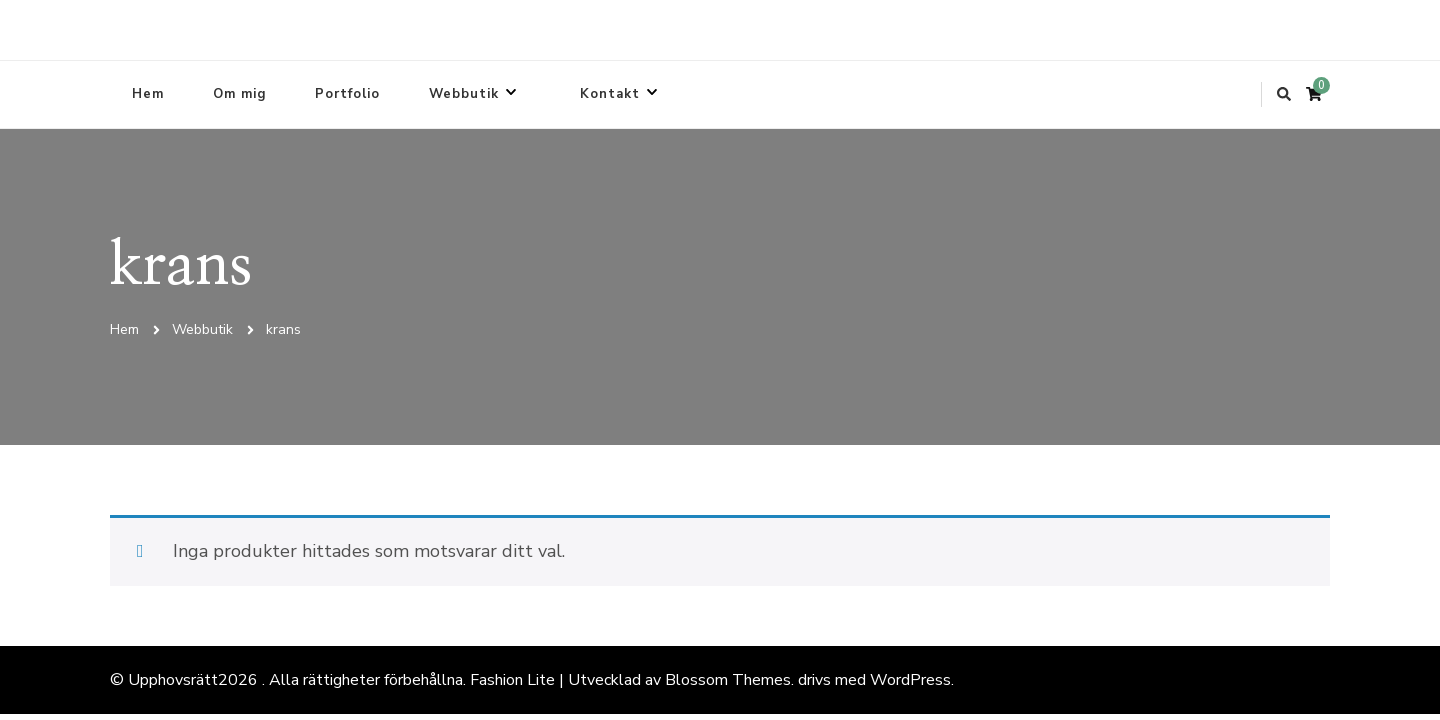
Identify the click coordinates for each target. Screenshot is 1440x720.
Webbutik (464, 94)
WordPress (910, 680)
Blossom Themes (728, 680)
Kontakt (610, 94)
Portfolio (347, 94)
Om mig (239, 94)
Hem (148, 94)
